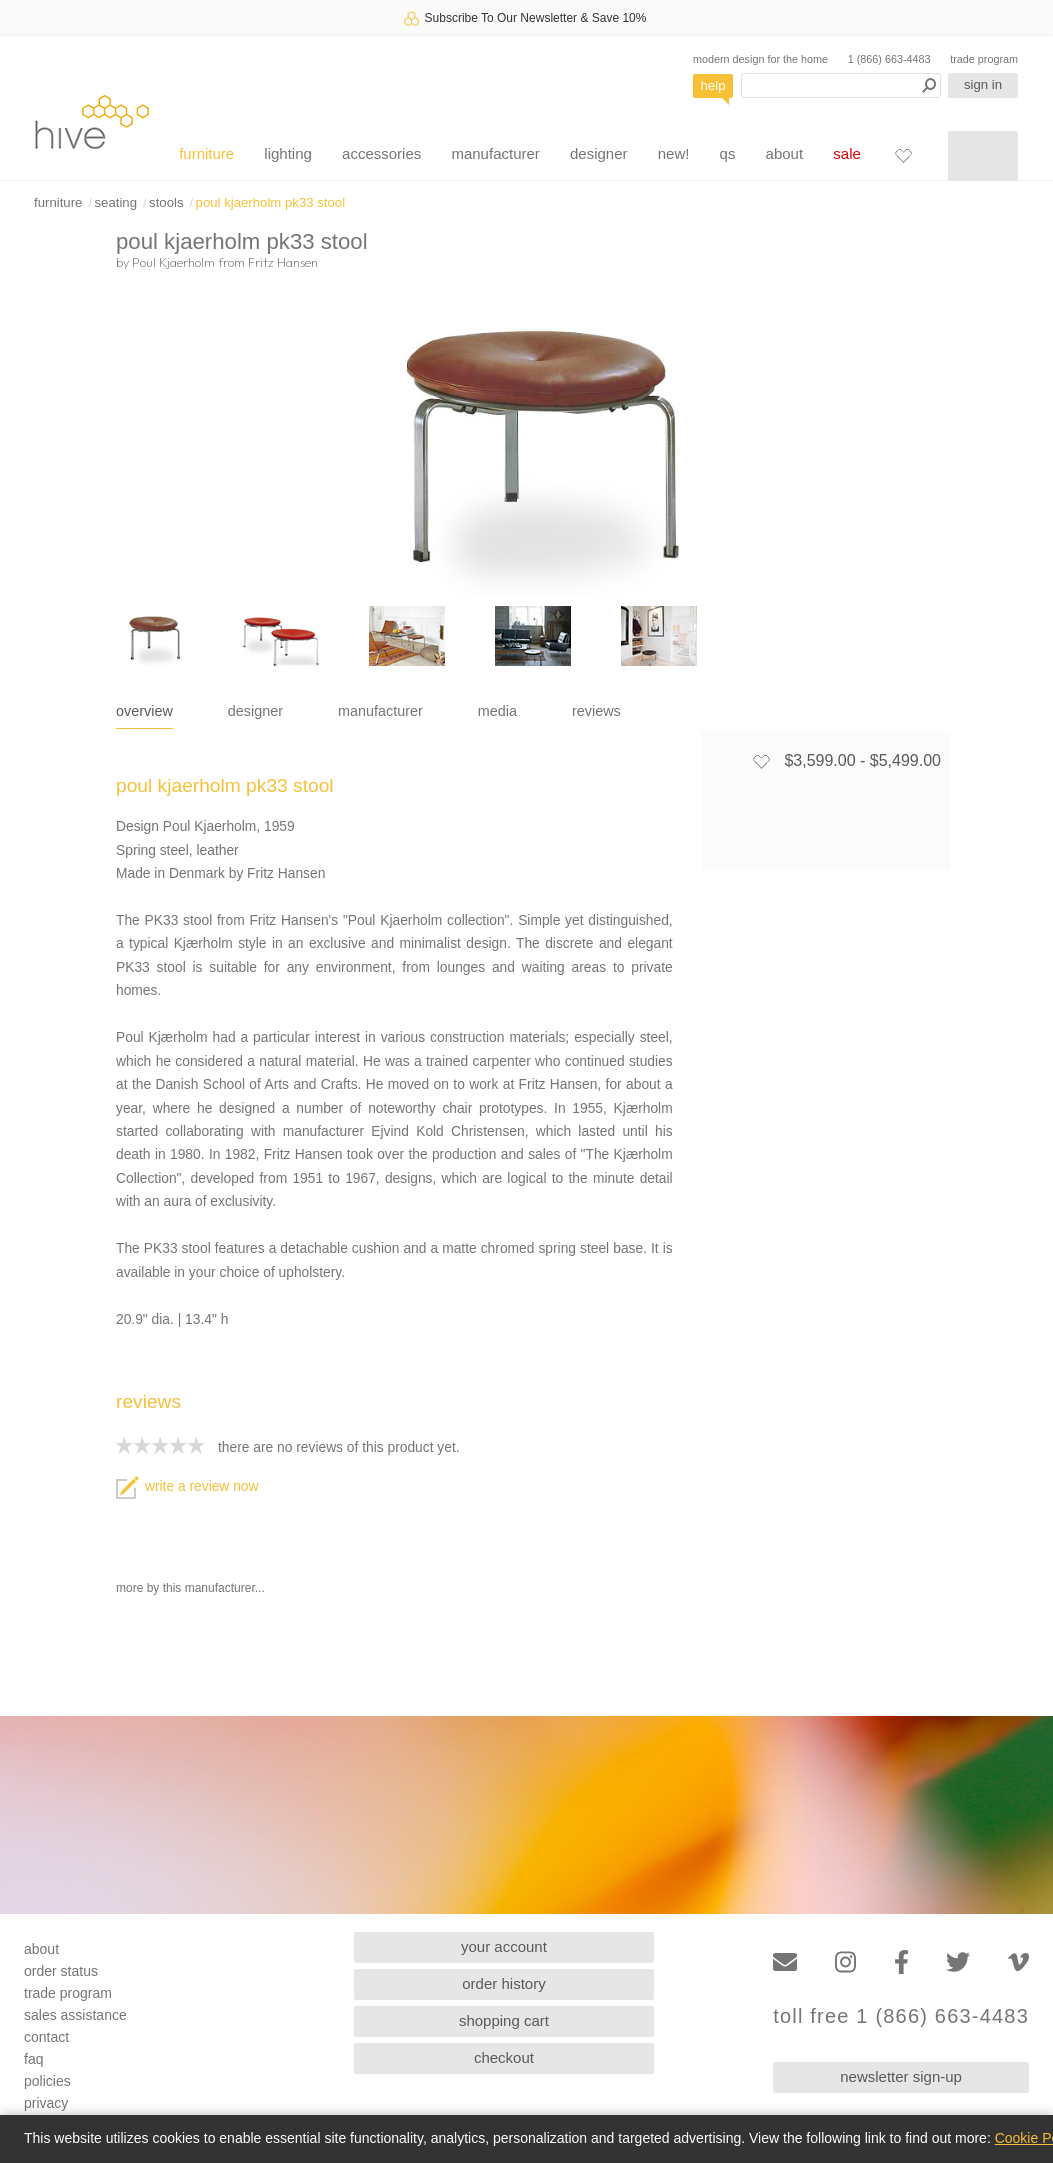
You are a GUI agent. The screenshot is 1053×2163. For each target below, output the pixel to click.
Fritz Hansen (283, 262)
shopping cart (504, 2020)
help (713, 85)
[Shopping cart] (983, 156)
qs (728, 153)
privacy (46, 2103)
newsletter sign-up (901, 2076)
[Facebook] (901, 1962)
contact (46, 2037)
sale (847, 153)
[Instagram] (845, 1962)
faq (33, 2059)
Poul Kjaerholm (173, 262)
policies (47, 2081)
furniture (206, 153)
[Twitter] (958, 1962)
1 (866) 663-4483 (889, 59)
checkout (504, 2057)
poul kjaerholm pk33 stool (271, 202)
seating (115, 202)
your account (504, 1946)
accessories (381, 153)
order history (503, 1983)
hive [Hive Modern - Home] (92, 121)
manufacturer (495, 153)
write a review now (187, 1486)
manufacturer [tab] (380, 711)
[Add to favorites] (761, 761)
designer (599, 153)
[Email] (785, 1962)
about (785, 153)
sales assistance (75, 2015)
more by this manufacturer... (190, 1588)
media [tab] (497, 711)
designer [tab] (255, 711)
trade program (984, 59)
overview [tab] (144, 711)
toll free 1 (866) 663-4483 (901, 2016)
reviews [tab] (596, 711)
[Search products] (841, 85)
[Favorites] (903, 155)
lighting (288, 153)
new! (674, 153)
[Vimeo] (1018, 1962)
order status (61, 1971)
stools (166, 202)
